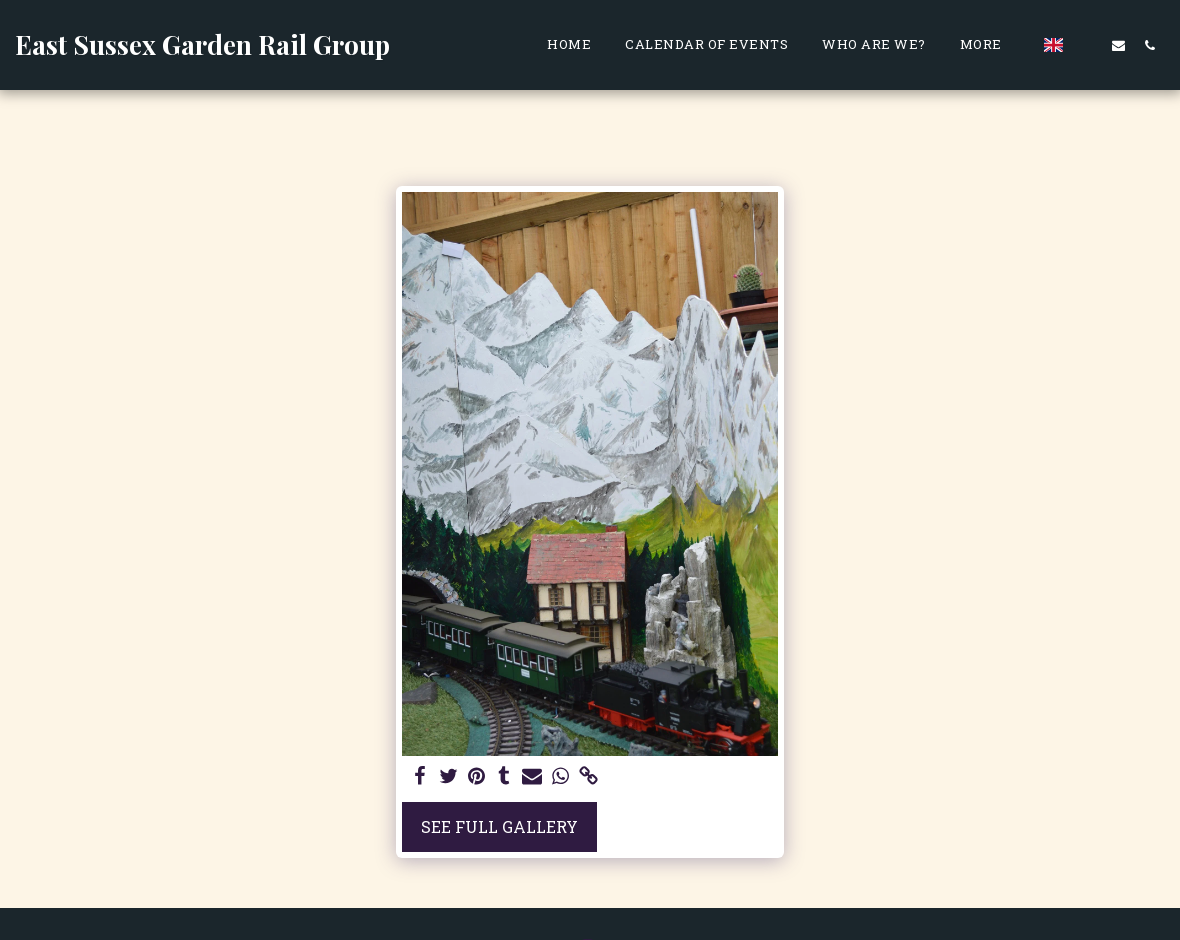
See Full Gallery (499, 826)
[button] (1087, 45)
